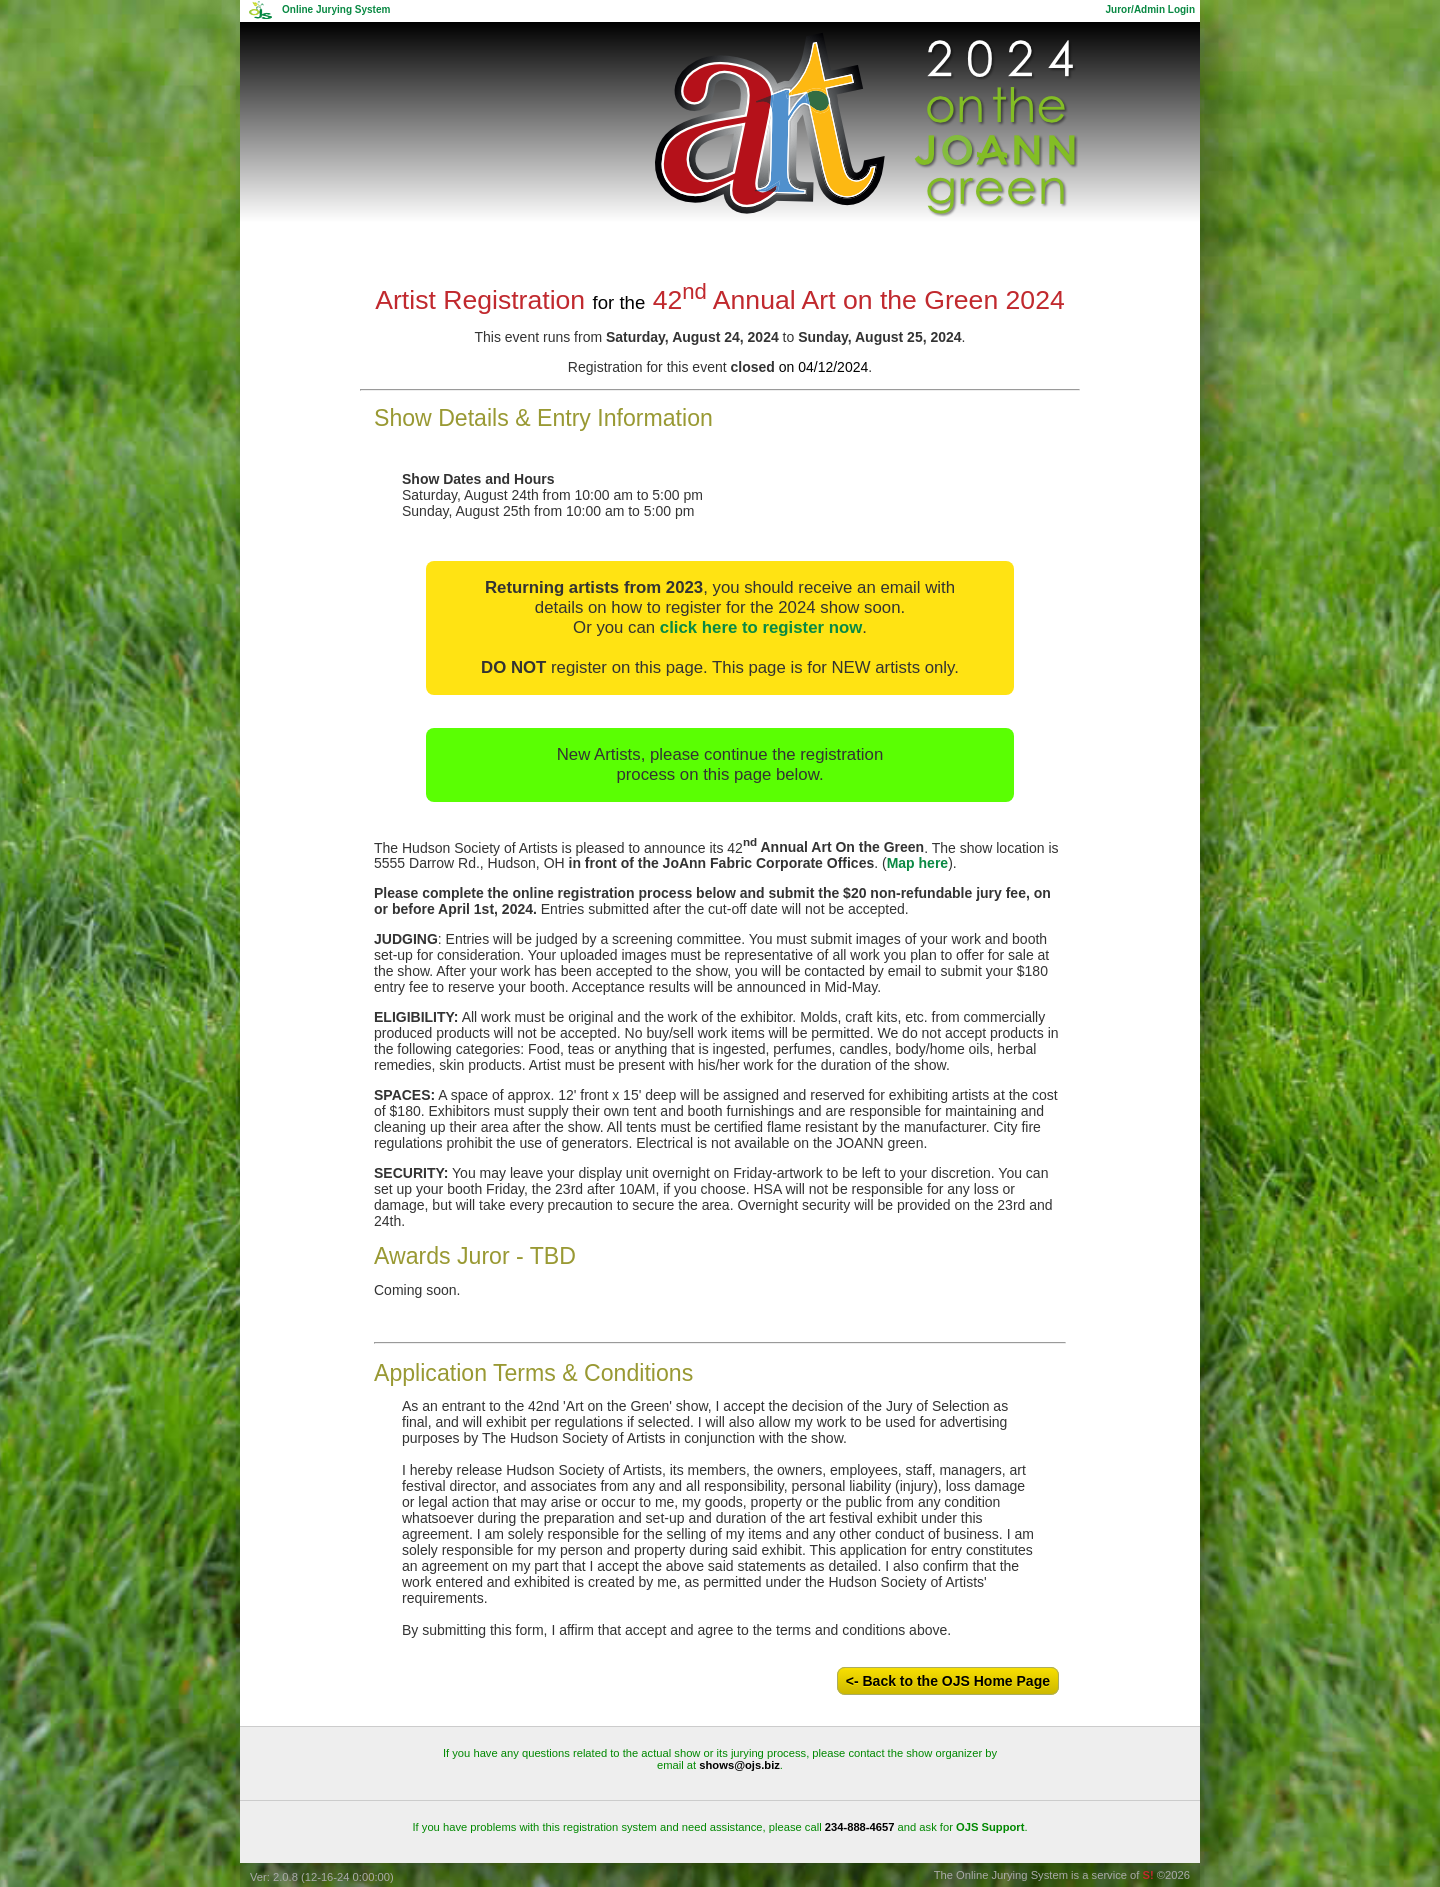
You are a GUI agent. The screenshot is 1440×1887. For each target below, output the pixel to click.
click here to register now (761, 627)
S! (1148, 1875)
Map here (917, 863)
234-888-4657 (860, 1827)
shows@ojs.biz (739, 1765)
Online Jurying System (336, 9)
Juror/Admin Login (1150, 9)
